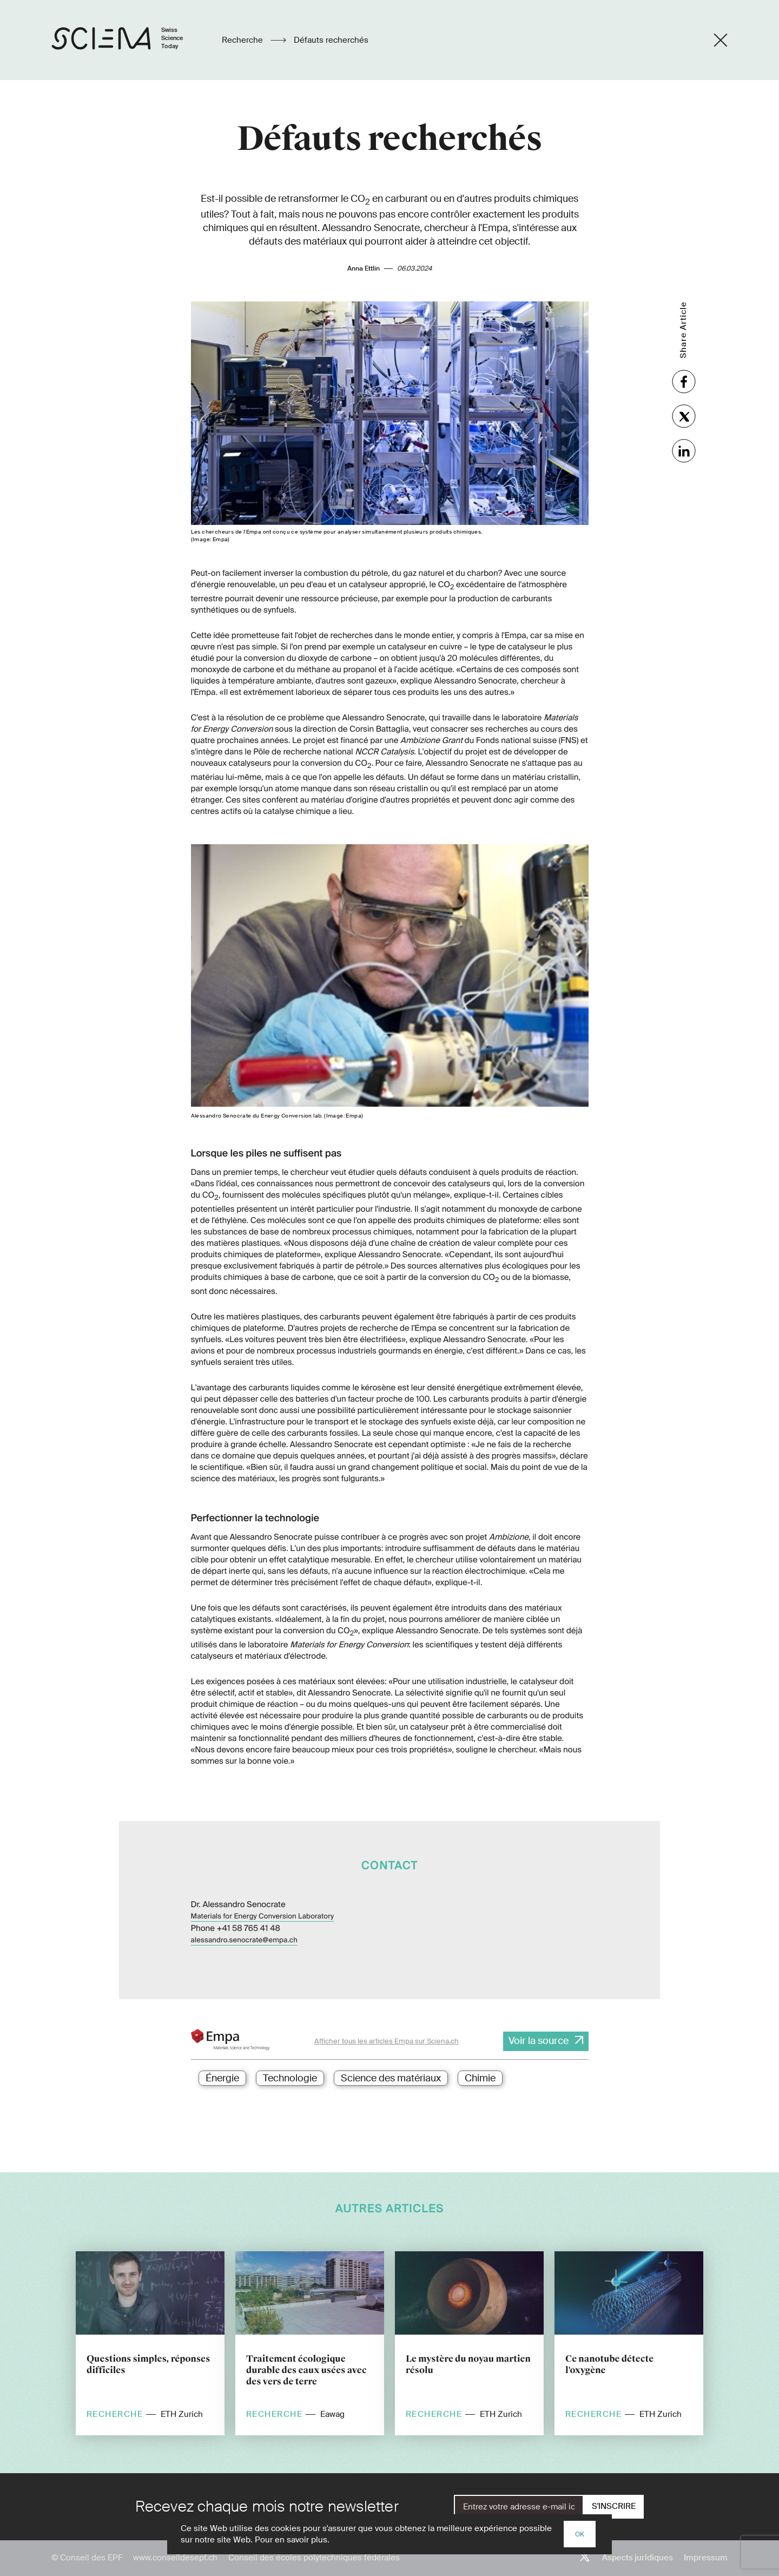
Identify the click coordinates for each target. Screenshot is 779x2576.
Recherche (243, 40)
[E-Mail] (519, 2507)
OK (579, 2534)
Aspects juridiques (637, 2557)
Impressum (706, 2557)
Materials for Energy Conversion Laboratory (262, 1916)
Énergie (222, 2078)
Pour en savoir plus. (292, 2539)
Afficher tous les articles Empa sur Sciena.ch (386, 2041)
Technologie (290, 2078)
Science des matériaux (391, 2078)
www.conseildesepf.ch (175, 2557)
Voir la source (539, 2040)
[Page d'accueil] (128, 40)
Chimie (480, 2078)
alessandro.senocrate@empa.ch (244, 1940)
